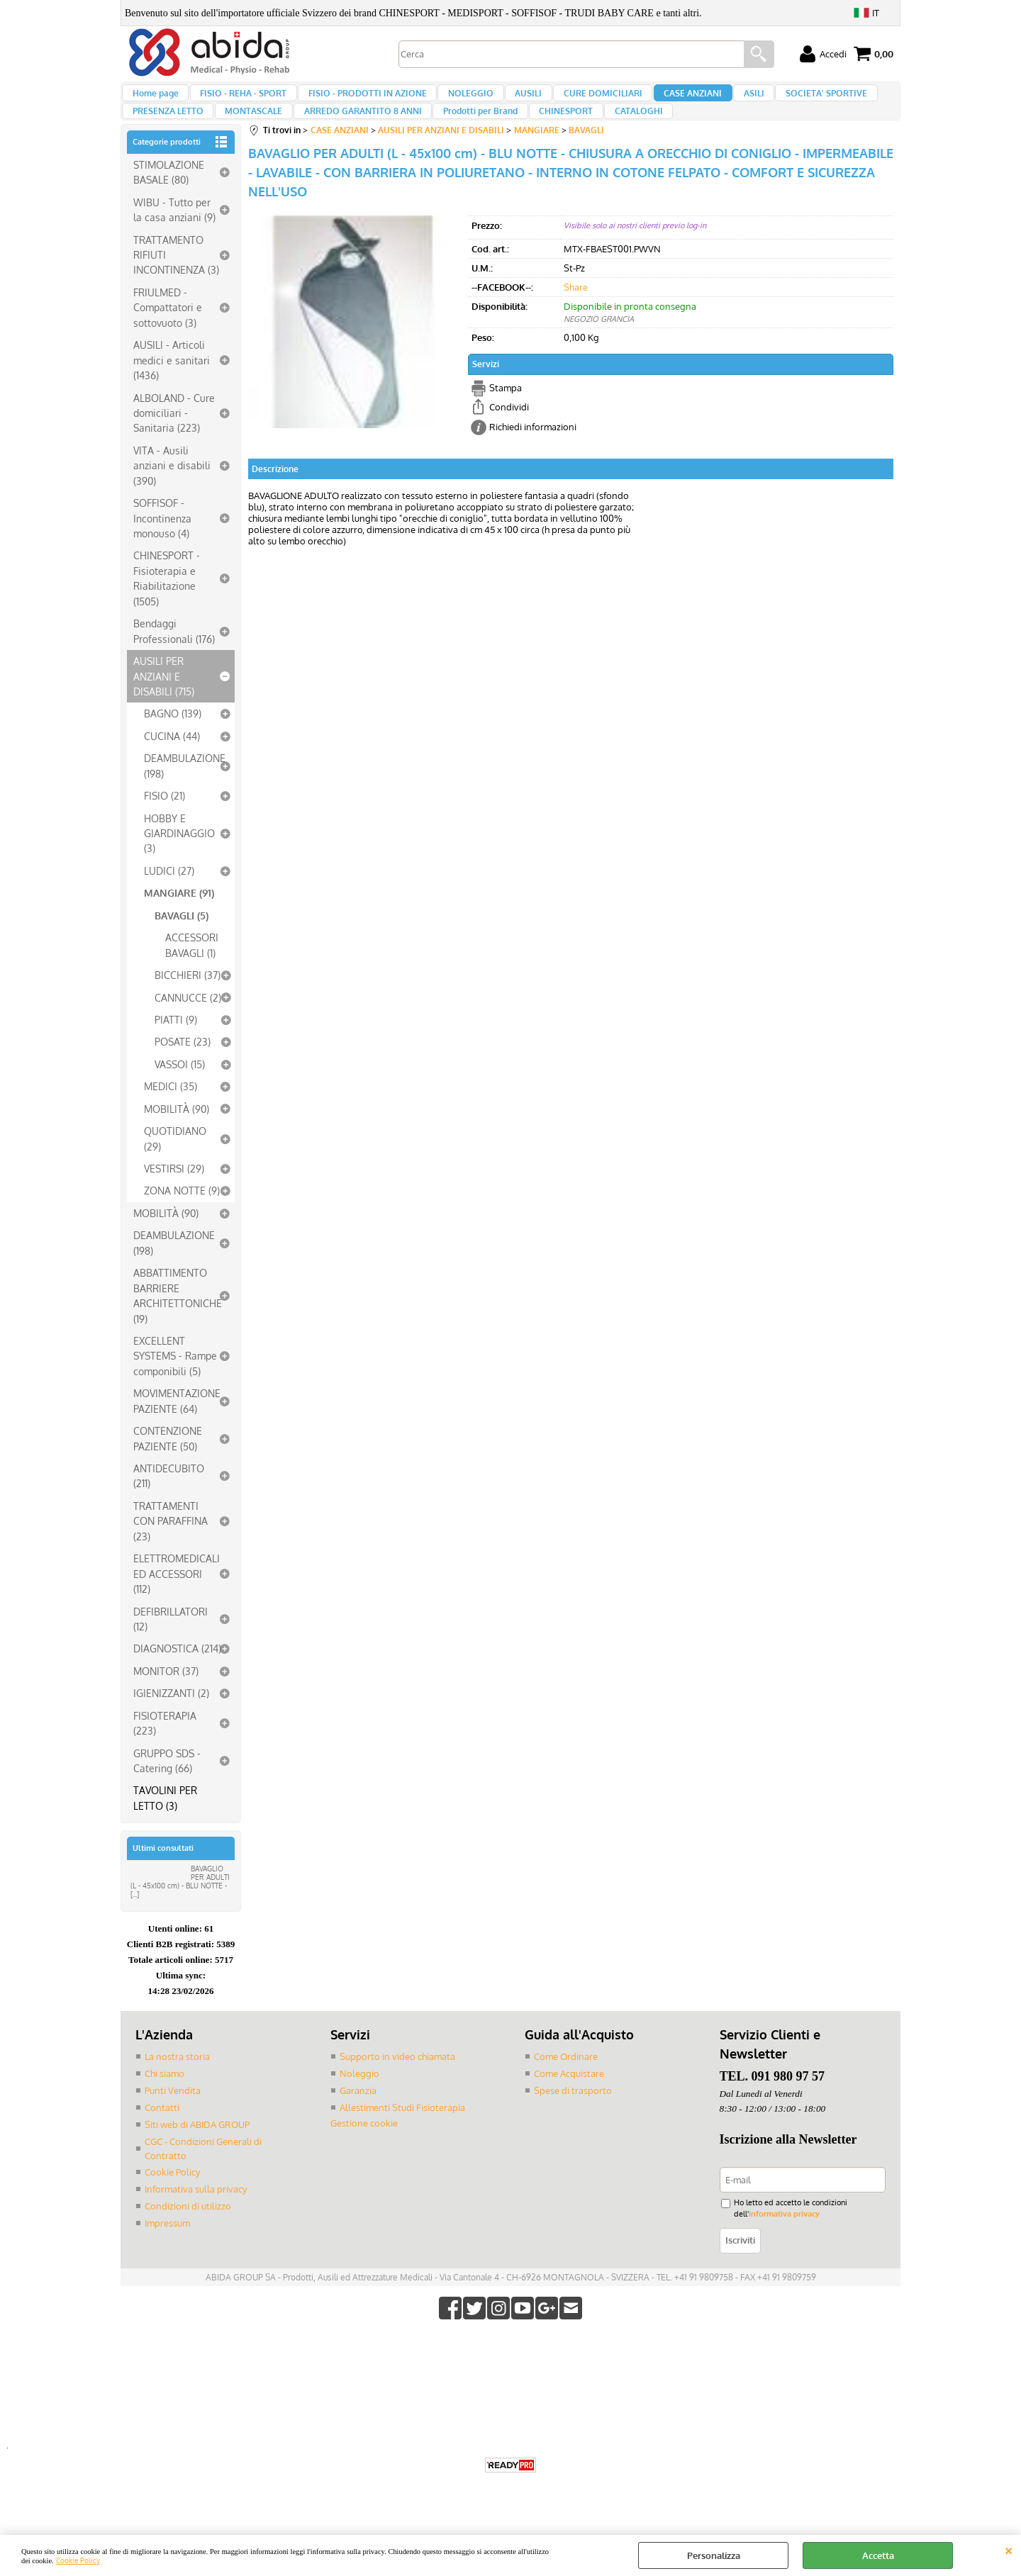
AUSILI (509, 100)
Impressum (167, 2249)
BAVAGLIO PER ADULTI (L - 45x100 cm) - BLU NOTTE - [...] (180, 1911)
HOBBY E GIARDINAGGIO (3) (179, 862)
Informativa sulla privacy (196, 2216)
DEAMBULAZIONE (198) (184, 795)
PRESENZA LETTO (167, 133)
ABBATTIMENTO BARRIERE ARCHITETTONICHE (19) (177, 1325)
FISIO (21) (164, 825)
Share (576, 316)
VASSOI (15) (180, 1093)
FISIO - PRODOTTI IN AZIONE (358, 100)
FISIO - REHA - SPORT (238, 100)
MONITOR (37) (166, 1700)
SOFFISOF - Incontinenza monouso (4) (162, 547)
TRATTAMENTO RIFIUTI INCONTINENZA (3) (176, 284)
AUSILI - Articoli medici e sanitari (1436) (171, 389)
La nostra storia (177, 2085)
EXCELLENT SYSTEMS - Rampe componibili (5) (175, 1385)
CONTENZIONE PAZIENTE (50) (167, 1468)
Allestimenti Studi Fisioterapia (402, 2135)
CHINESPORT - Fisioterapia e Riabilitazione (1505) (166, 607)
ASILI (721, 100)
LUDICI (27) (169, 900)
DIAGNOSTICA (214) (177, 1677)
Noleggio (359, 2101)
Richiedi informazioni (532, 455)
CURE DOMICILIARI (579, 100)
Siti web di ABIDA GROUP (197, 2152)
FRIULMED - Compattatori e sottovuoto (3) (167, 337)
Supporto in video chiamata (397, 2085)
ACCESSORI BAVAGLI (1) (191, 974)
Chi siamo (164, 2101)
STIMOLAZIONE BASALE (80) (168, 201)
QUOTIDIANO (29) (175, 1168)
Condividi (509, 436)
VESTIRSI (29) (174, 1198)
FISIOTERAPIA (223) (164, 1752)
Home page (155, 100)
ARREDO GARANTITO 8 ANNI (353, 133)
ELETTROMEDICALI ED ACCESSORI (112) (176, 1603)
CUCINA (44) (172, 765)
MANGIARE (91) (179, 922)
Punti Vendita (173, 2118)
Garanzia (358, 2118)
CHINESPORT (547, 133)
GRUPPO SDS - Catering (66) (167, 1789)
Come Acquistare (569, 2101)
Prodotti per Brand (466, 133)
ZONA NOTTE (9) (182, 1220)
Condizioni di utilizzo (188, 2232)
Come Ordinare (566, 2085)
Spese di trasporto (573, 2118)
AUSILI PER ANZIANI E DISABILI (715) (163, 705)
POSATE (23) (183, 1071)
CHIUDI (1008, 2549)
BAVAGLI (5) (181, 945)
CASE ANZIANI (665, 100)
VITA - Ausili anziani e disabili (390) (172, 495)
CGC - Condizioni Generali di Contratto (203, 2175)
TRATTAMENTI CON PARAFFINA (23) (170, 1550)
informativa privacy (781, 2240)
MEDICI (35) (170, 1115)
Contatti (162, 2135)
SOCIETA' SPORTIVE (789, 100)
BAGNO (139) (172, 743)
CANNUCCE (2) (188, 1026)
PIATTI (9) (176, 1049)
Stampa (505, 416)
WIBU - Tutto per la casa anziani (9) (174, 238)
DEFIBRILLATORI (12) (170, 1648)
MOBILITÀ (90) (176, 1137)
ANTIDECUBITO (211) (168, 1505)
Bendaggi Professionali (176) (174, 660)
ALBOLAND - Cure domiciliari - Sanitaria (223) (174, 442)
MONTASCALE (248, 133)
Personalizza (713, 2555)
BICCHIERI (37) (188, 1004)
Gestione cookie (364, 2150)
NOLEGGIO (456, 100)
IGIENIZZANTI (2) (171, 1722)
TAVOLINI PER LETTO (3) (165, 1827)
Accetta (878, 2555)
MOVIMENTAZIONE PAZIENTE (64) (177, 1430)
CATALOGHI (615, 133)
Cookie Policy (78, 2560)
